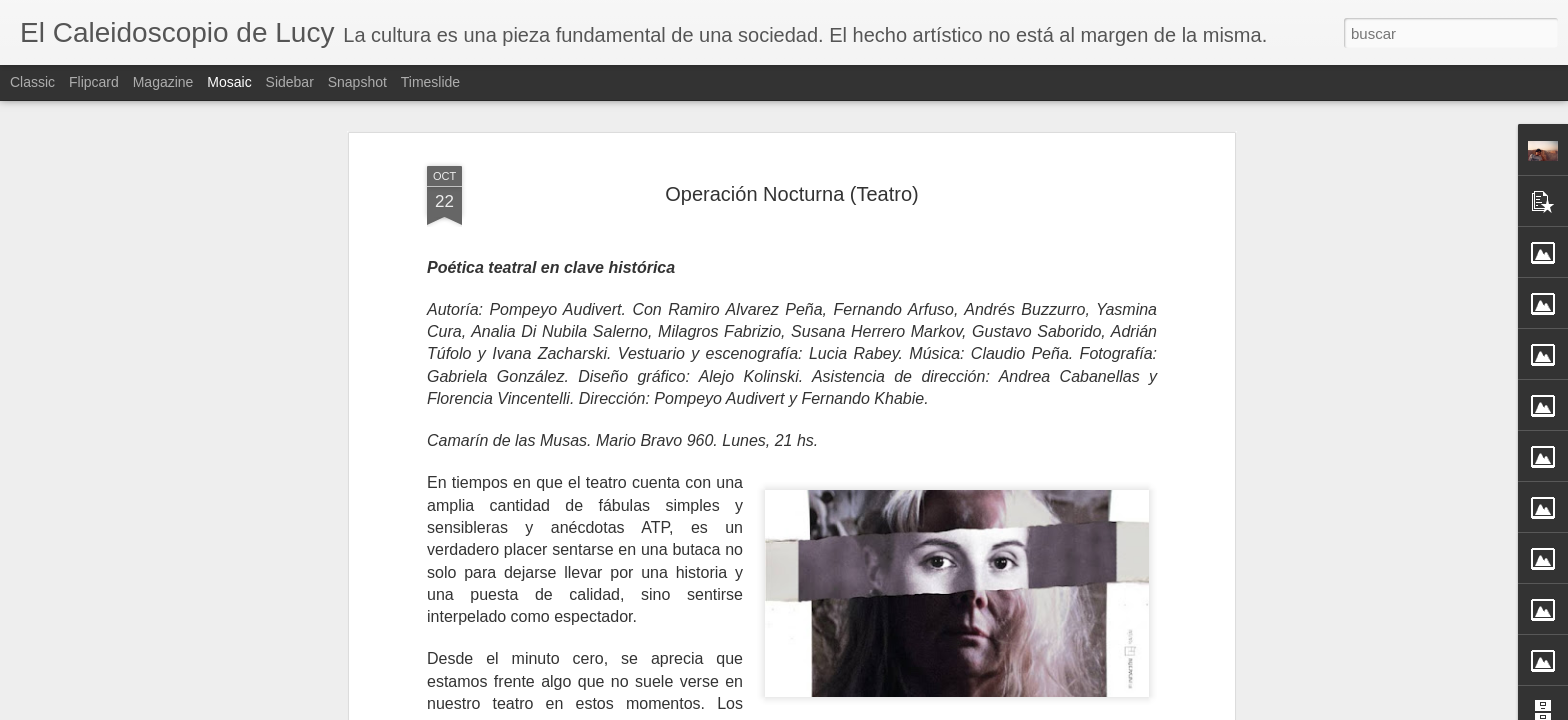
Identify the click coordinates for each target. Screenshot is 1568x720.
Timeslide (430, 82)
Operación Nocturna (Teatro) (791, 186)
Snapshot (357, 82)
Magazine (163, 82)
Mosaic (229, 82)
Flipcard (94, 82)
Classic (32, 82)
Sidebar (290, 82)
